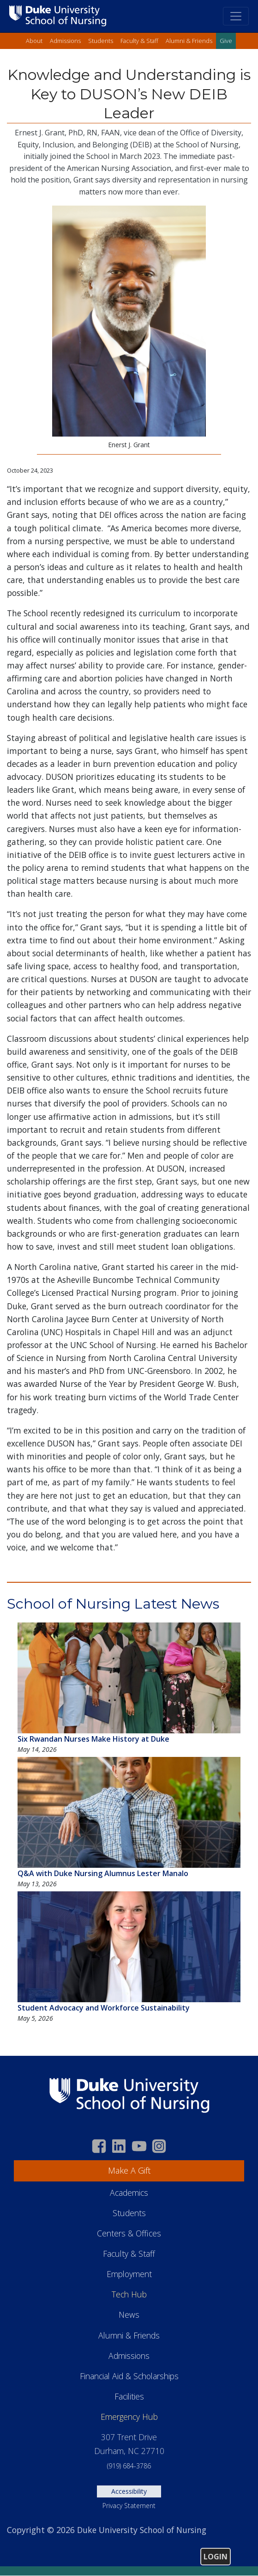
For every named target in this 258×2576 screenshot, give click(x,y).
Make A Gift (129, 2170)
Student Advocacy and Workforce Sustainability (104, 2008)
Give (226, 40)
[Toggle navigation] (236, 16)
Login (216, 2557)
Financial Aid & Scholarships (129, 2376)
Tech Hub (129, 2294)
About (34, 40)
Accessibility (129, 2491)
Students (100, 40)
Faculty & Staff (139, 40)
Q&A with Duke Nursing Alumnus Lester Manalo (103, 1873)
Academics (129, 2192)
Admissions (65, 40)
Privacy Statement (129, 2505)
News (129, 2314)
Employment (129, 2273)
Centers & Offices (129, 2233)
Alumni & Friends (189, 40)
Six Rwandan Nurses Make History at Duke (93, 1739)
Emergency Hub (129, 2416)
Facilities (129, 2396)
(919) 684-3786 (129, 2465)
